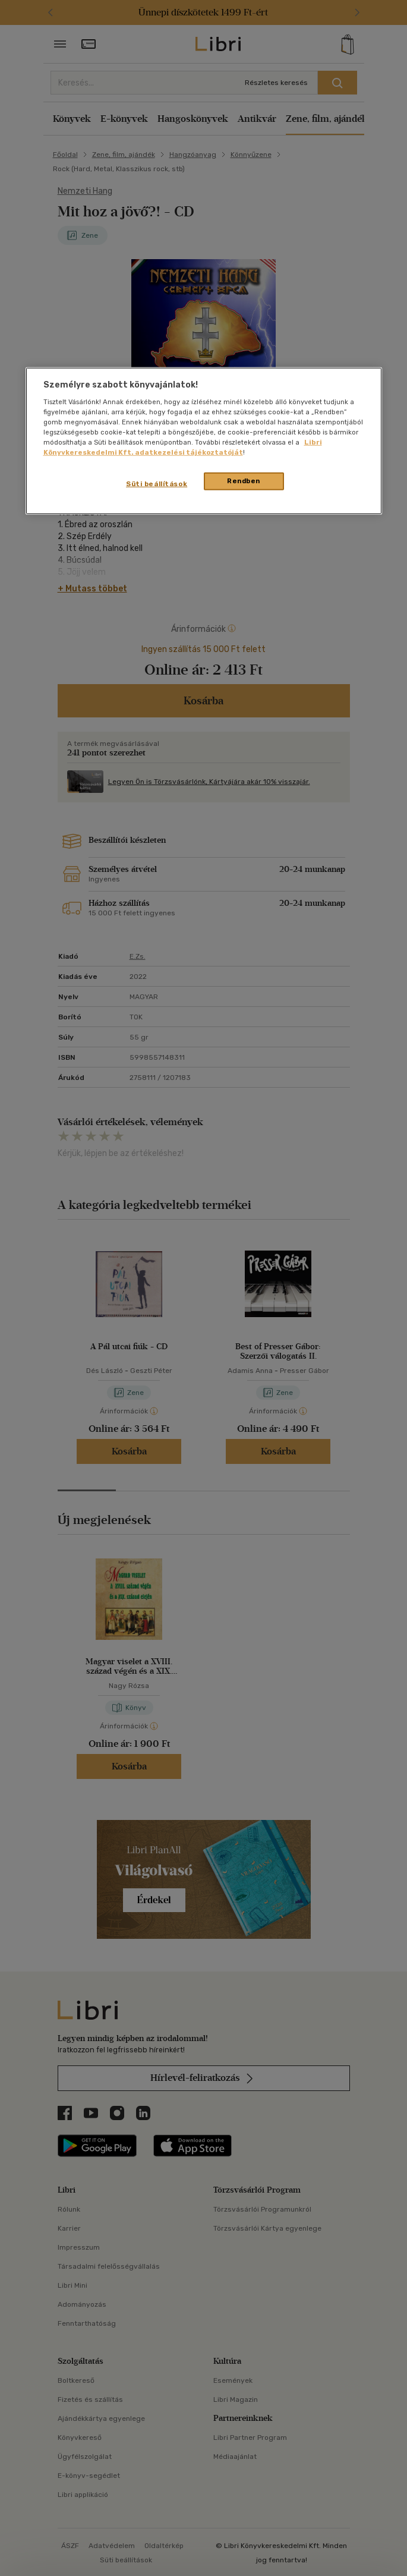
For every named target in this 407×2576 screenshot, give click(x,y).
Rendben (243, 481)
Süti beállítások (156, 484)
